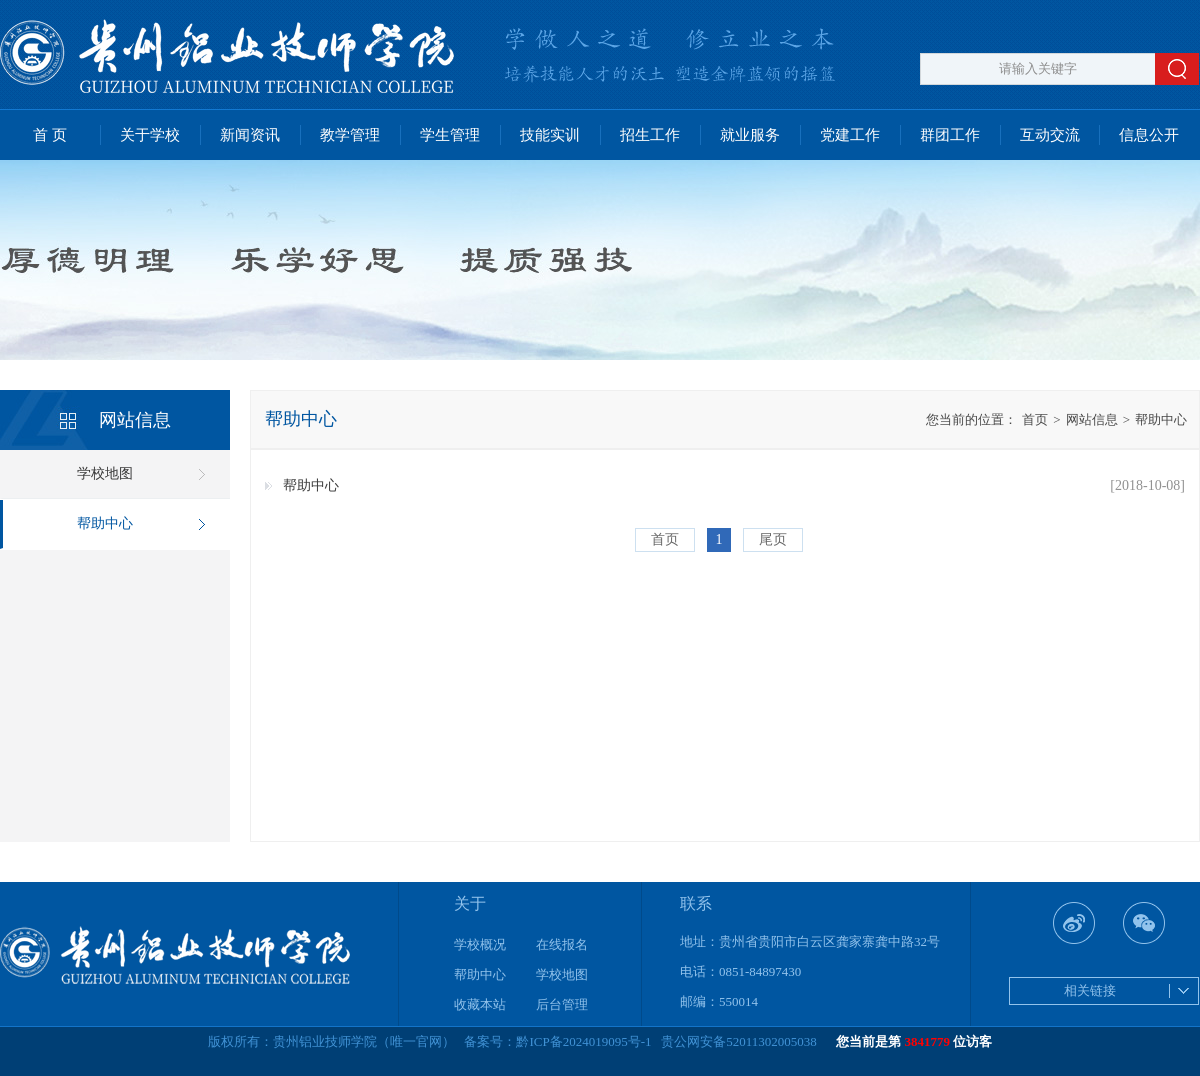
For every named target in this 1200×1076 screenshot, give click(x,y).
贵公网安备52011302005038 (739, 1041)
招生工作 (650, 135)
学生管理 (450, 135)
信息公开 (1149, 135)
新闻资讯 (250, 135)
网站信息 (1085, 419)
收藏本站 (480, 1004)
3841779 (928, 1041)
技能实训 (550, 135)
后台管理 (562, 1004)
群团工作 (950, 135)
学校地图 (105, 473)
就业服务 (750, 135)
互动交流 (1050, 135)
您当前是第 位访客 (914, 1041)
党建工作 (850, 135)
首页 (1035, 419)
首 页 (50, 135)
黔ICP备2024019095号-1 (583, 1041)
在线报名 (562, 944)
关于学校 (150, 135)
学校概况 (480, 944)
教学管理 (350, 135)
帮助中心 (105, 523)
